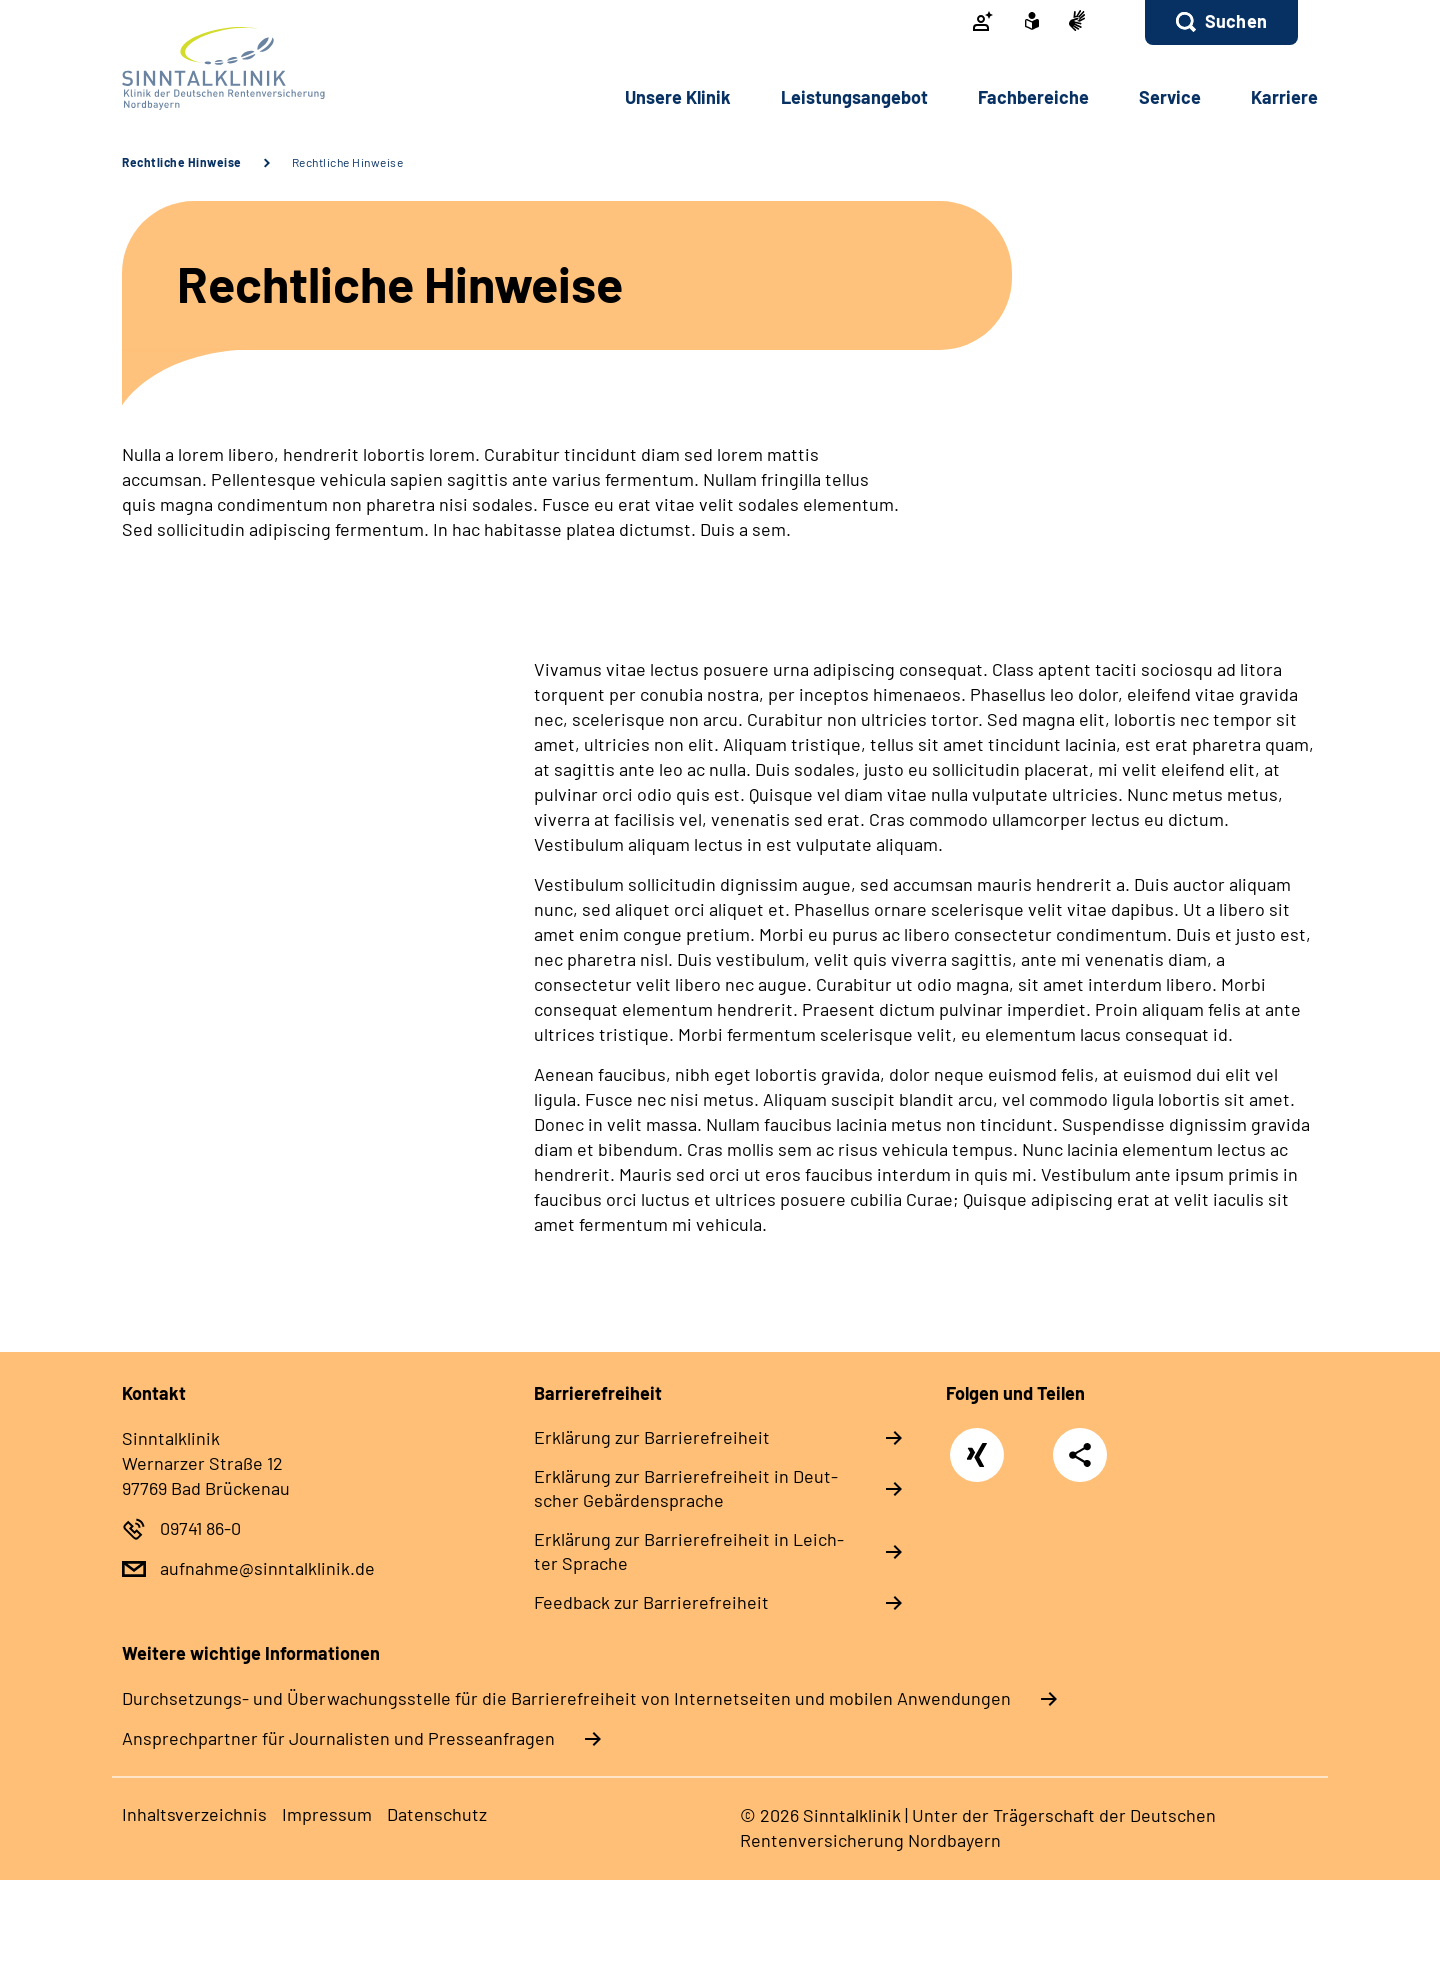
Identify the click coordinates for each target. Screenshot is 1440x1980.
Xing (977, 1444)
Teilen (1080, 1454)
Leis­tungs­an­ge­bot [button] (854, 97)
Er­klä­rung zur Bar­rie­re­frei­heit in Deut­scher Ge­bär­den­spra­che (686, 1488)
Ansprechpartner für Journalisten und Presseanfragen (338, 1738)
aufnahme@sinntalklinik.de (267, 1568)
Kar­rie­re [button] (1284, 97)
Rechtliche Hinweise (182, 162)
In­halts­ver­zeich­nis (194, 1814)
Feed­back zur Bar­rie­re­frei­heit (651, 1602)
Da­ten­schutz (437, 1814)
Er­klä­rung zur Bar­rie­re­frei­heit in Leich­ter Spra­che (689, 1551)
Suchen (1236, 21)
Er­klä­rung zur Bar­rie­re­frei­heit (652, 1437)
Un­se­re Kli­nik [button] (678, 97)
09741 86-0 (200, 1528)
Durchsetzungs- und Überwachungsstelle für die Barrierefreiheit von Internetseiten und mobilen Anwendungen (566, 1698)
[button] (1221, 22)
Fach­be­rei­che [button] (1033, 97)
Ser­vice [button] (1170, 97)
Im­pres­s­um (327, 1814)
